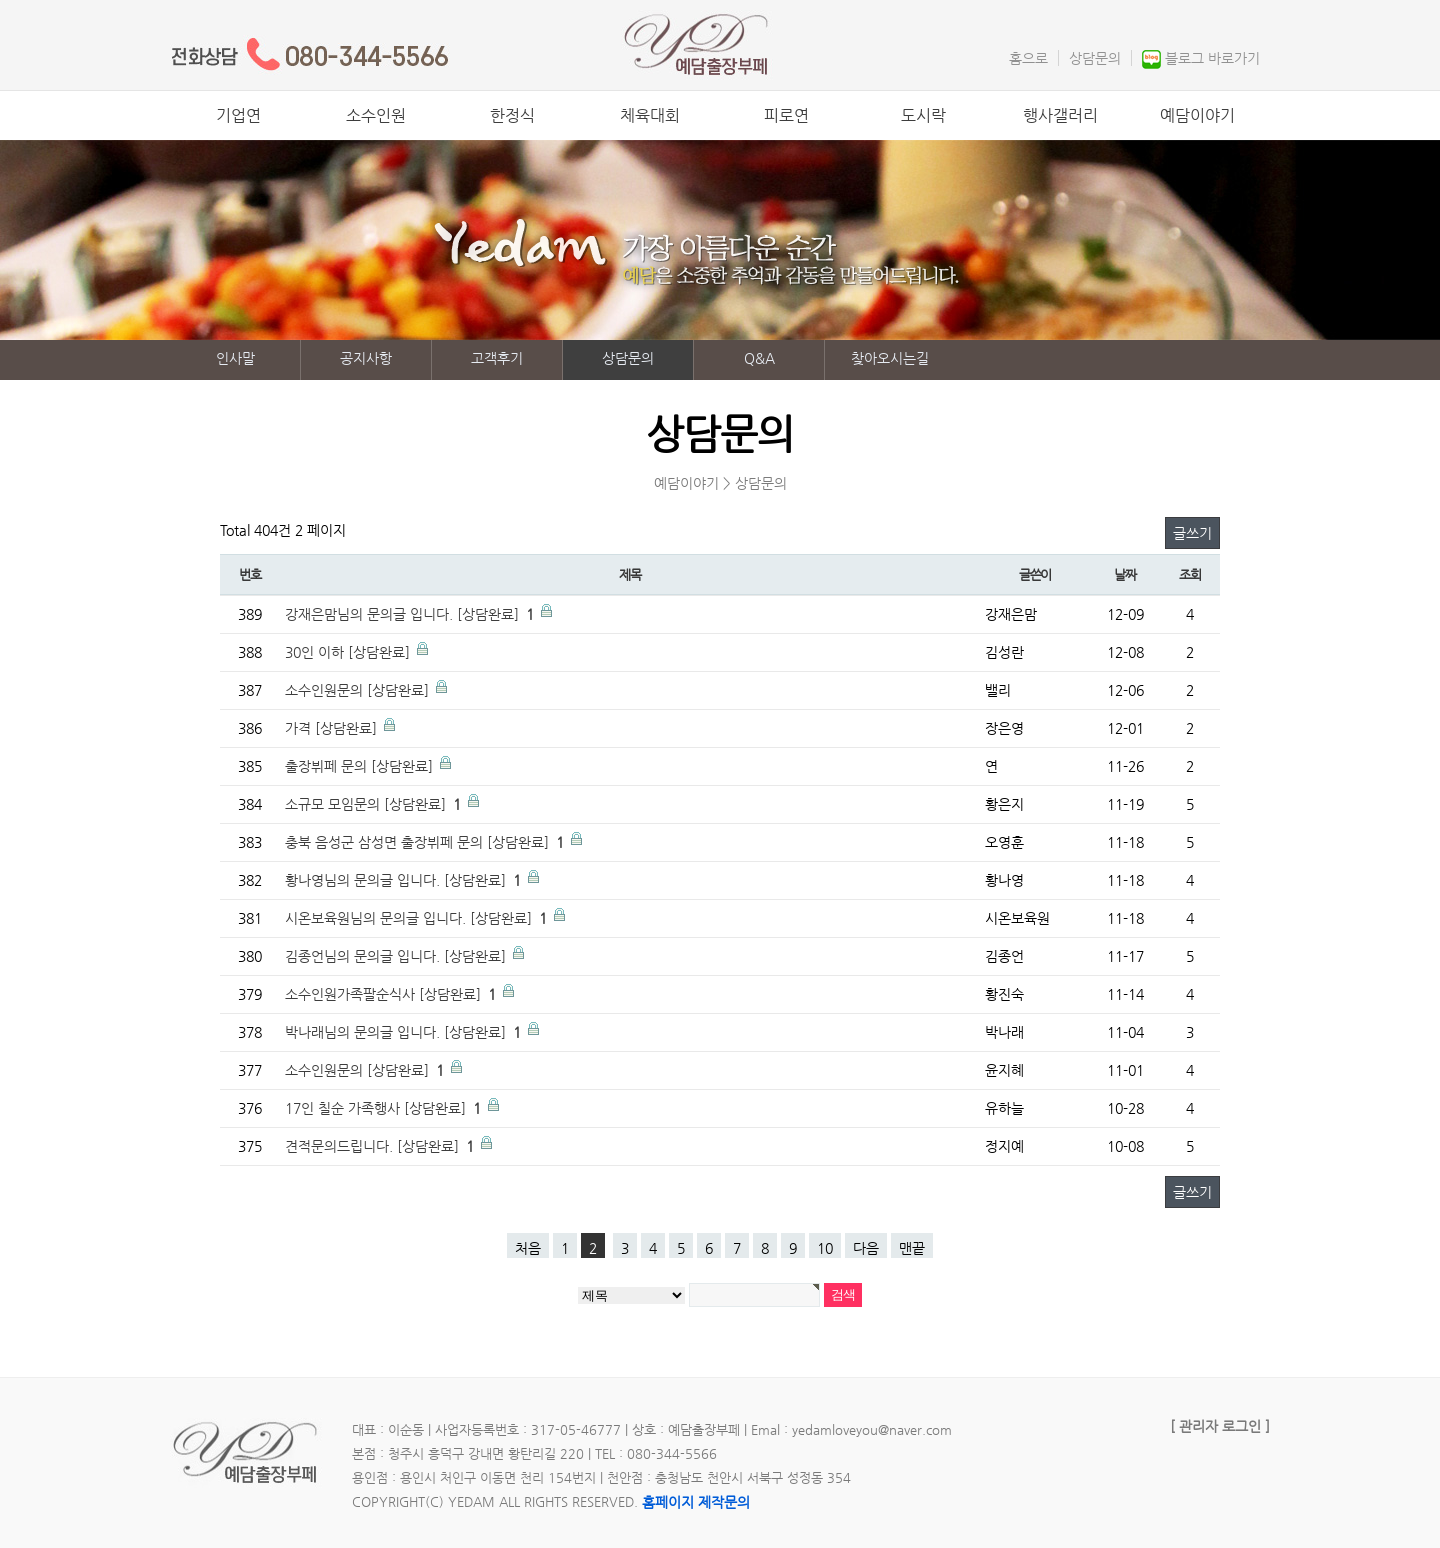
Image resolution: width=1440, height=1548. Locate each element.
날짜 (1124, 574)
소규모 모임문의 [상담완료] (375, 804)
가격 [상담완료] (333, 728)
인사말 (235, 358)
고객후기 (497, 358)
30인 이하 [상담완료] (349, 652)
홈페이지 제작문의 (696, 1502)
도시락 (923, 115)
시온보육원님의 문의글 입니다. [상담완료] (418, 918)
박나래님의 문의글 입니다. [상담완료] (405, 1032)
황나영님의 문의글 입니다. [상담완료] (405, 880)
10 (825, 1248)
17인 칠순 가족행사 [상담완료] (385, 1108)
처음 (528, 1248)
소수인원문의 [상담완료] (359, 690)
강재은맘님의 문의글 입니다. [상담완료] (411, 614)
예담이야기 (1197, 115)
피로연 (786, 115)
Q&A (759, 358)
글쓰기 (1192, 533)
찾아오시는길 (890, 358)
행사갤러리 (1060, 115)
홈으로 (1028, 58)
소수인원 (376, 115)
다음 (866, 1248)
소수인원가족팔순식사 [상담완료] (392, 994)
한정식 (512, 115)
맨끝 (912, 1248)
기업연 (238, 115)
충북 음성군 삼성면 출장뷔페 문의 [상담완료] (426, 842)
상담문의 (1095, 58)
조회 (1189, 574)
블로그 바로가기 (1212, 58)
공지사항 (366, 358)
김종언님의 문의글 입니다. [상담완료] (397, 956)
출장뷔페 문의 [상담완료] (361, 766)
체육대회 (650, 115)
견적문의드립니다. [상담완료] (381, 1146)
